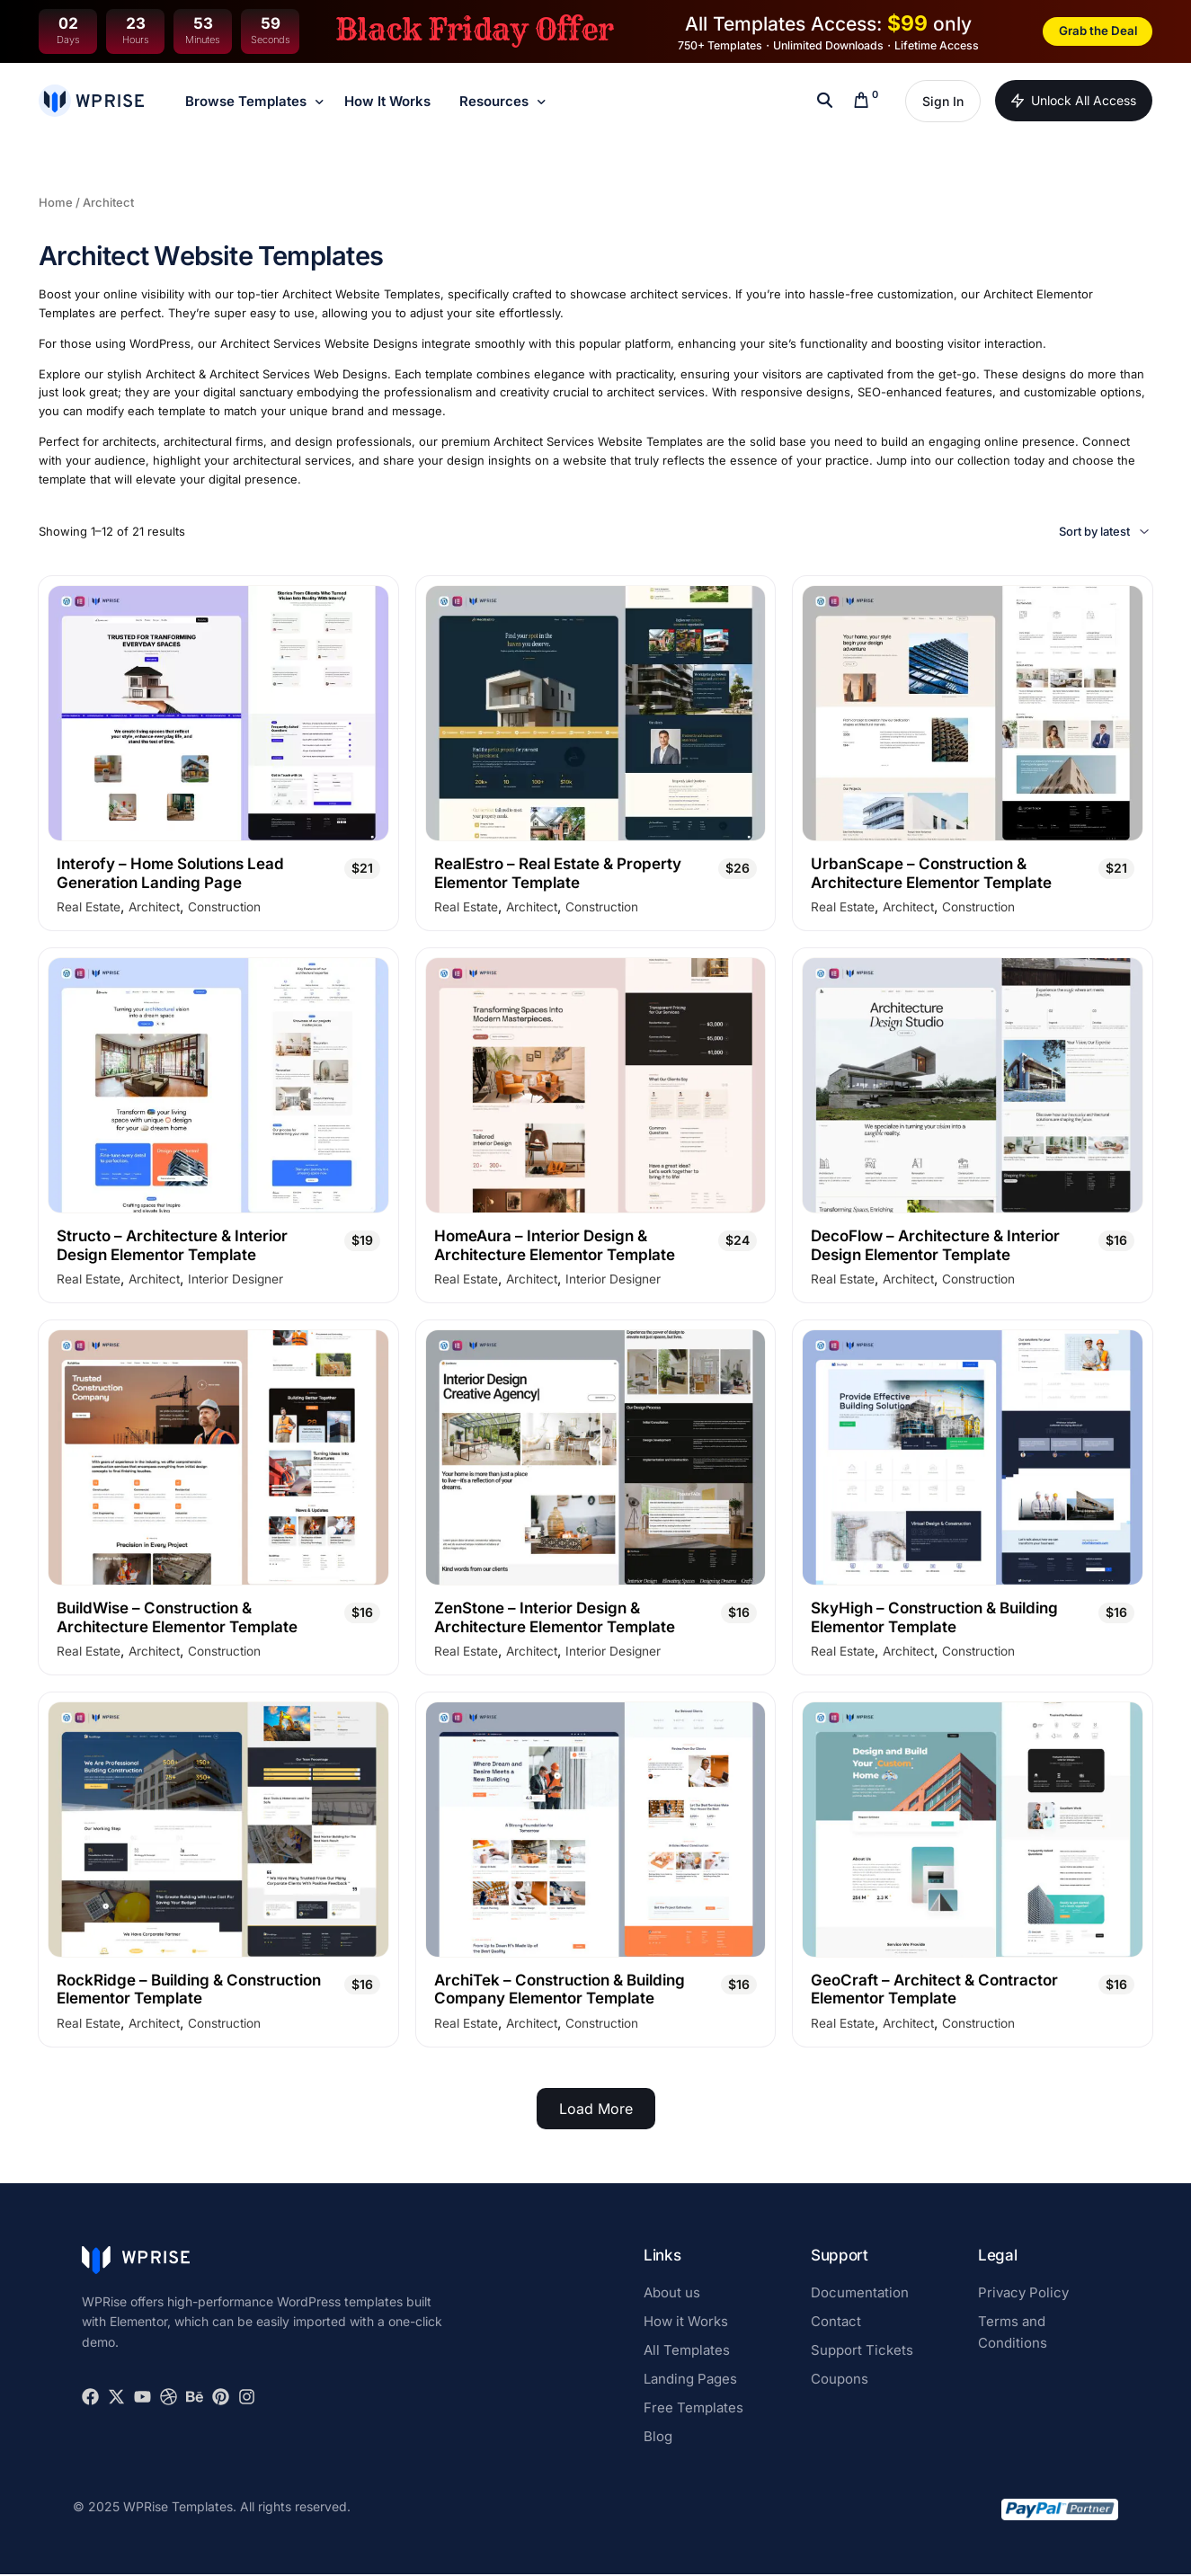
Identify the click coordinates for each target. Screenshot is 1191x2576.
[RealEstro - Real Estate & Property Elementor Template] (596, 713)
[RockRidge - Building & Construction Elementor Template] (218, 1830)
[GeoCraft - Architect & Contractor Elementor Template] (972, 1830)
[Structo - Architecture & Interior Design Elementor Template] (218, 1086)
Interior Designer (232, 1281)
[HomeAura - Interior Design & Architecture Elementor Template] (596, 1086)
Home (56, 202)
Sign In (943, 101)
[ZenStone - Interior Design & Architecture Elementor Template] (596, 1458)
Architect (151, 908)
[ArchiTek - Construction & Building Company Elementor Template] (596, 1830)
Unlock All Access (1073, 101)
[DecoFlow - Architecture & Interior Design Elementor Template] (972, 1086)
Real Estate (87, 908)
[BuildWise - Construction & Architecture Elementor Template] (218, 1458)
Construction (221, 908)
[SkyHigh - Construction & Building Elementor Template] (972, 1458)
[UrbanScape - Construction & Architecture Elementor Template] (972, 713)
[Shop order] (1072, 531)
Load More (596, 2110)
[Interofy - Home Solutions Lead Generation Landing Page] (218, 713)
